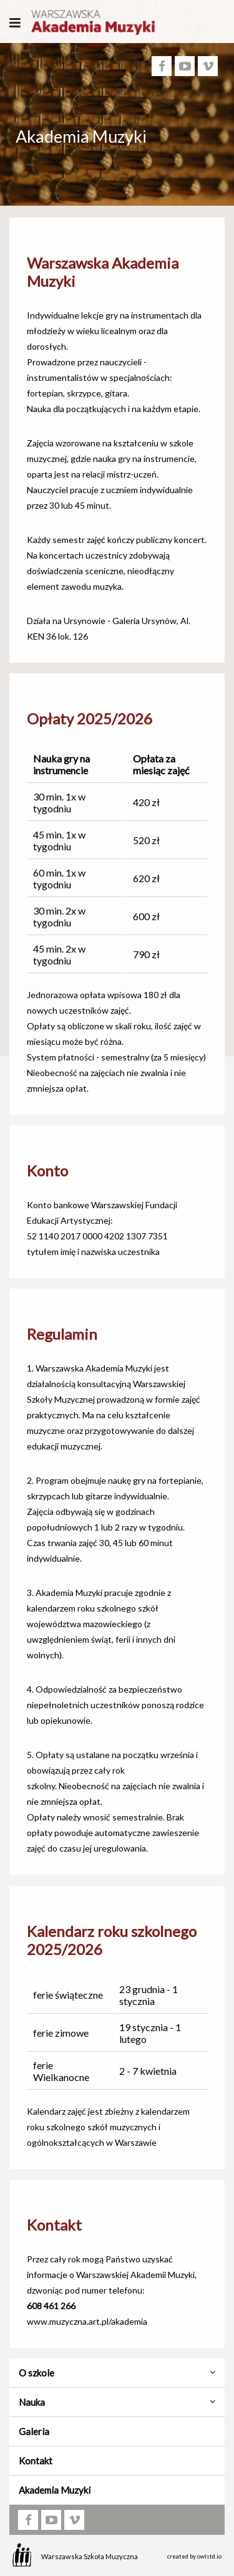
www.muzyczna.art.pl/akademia (87, 2321)
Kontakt (35, 2460)
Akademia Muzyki (54, 2490)
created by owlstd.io (194, 2556)
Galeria (34, 2431)
